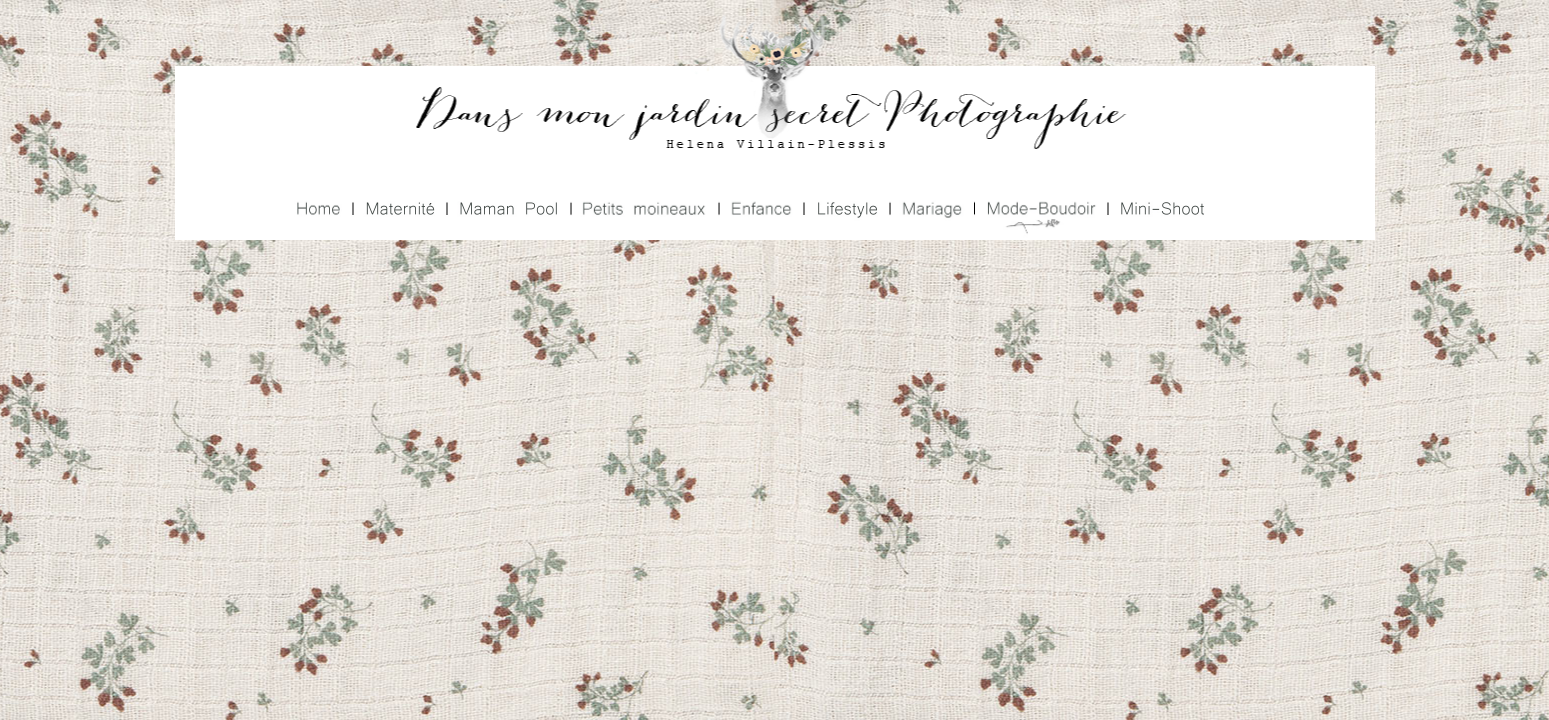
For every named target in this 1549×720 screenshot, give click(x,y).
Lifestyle (845, 210)
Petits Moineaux (642, 210)
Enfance (759, 210)
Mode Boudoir (1038, 210)
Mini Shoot (1159, 210)
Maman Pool (507, 210)
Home (320, 210)
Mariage (930, 210)
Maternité (398, 210)
